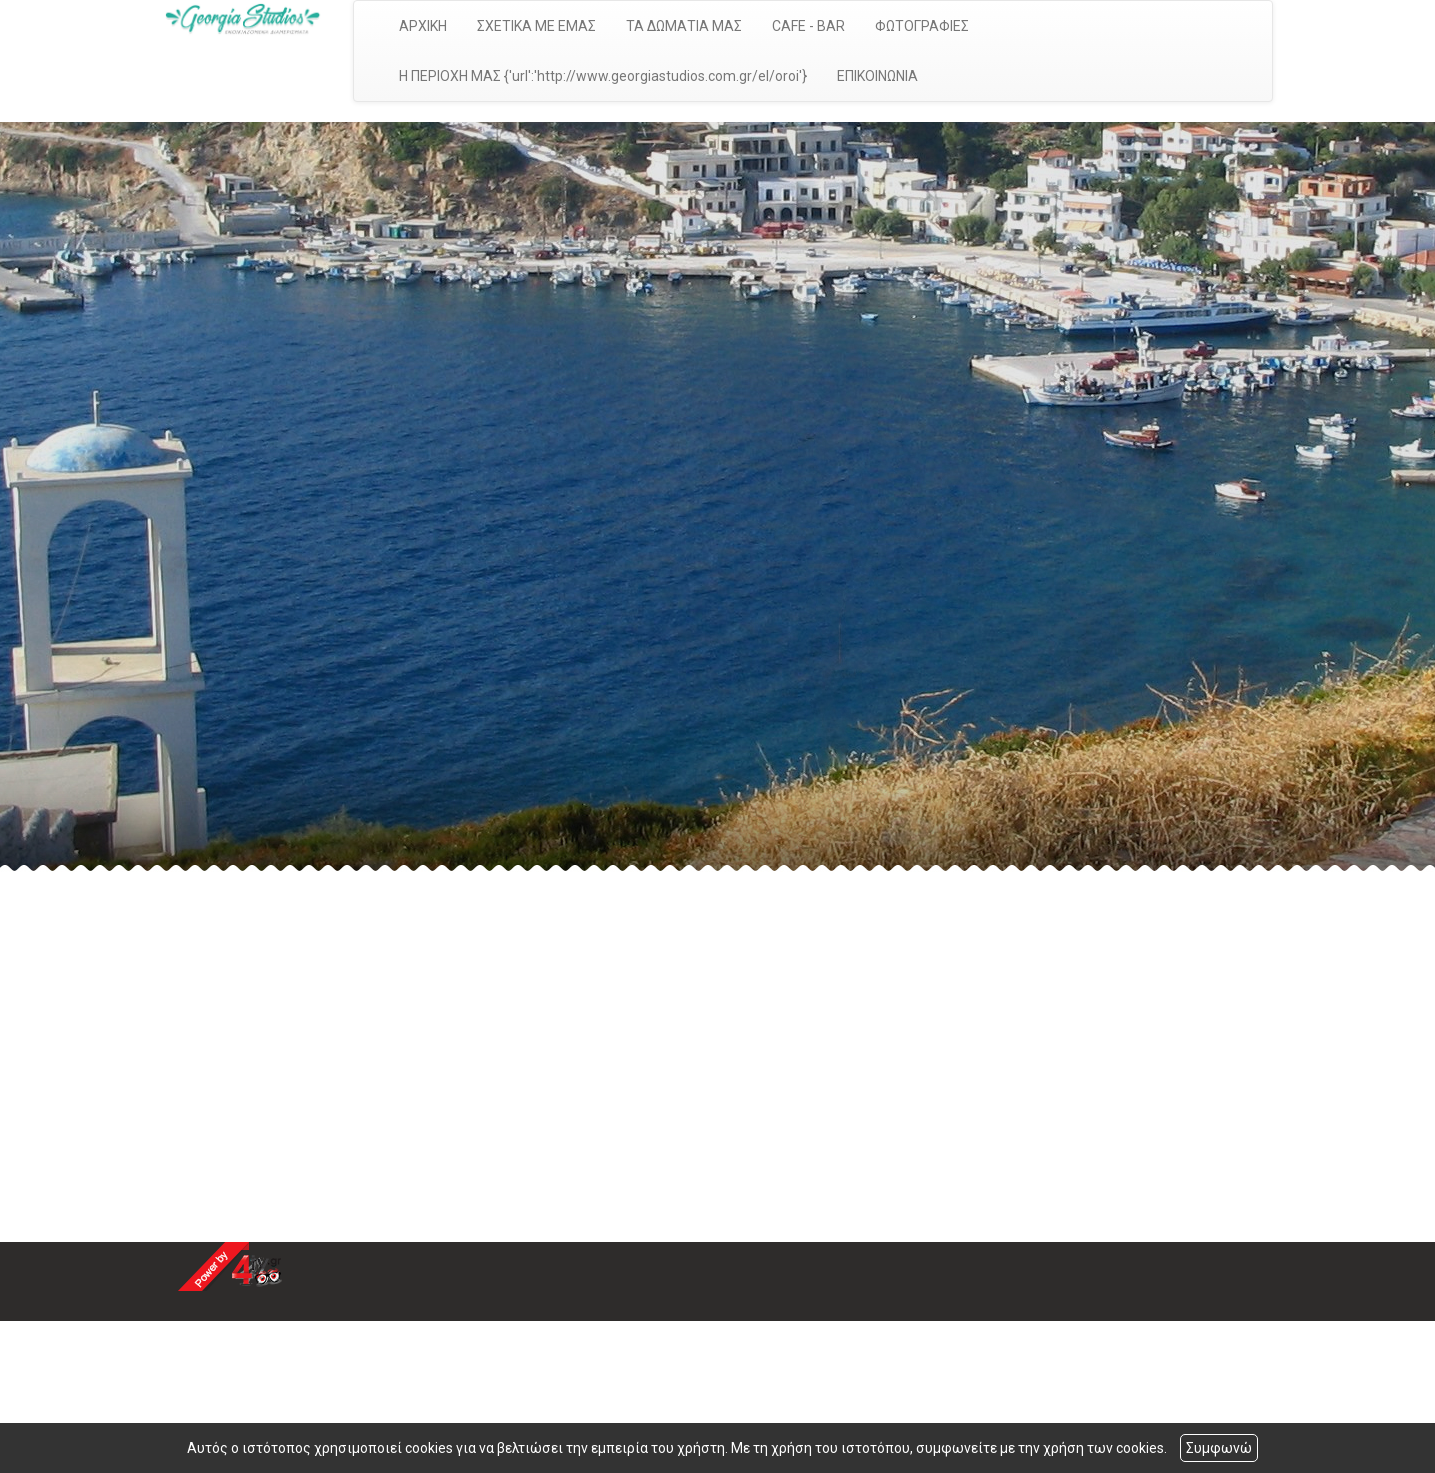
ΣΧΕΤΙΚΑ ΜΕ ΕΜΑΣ (536, 26)
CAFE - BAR (808, 26)
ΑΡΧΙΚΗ (423, 26)
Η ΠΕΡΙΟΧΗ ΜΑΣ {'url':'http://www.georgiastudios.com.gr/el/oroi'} (603, 76)
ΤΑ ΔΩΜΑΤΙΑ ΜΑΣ (684, 26)
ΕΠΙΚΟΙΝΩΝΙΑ (877, 76)
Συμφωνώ (1219, 1448)
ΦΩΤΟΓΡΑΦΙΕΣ (922, 26)
